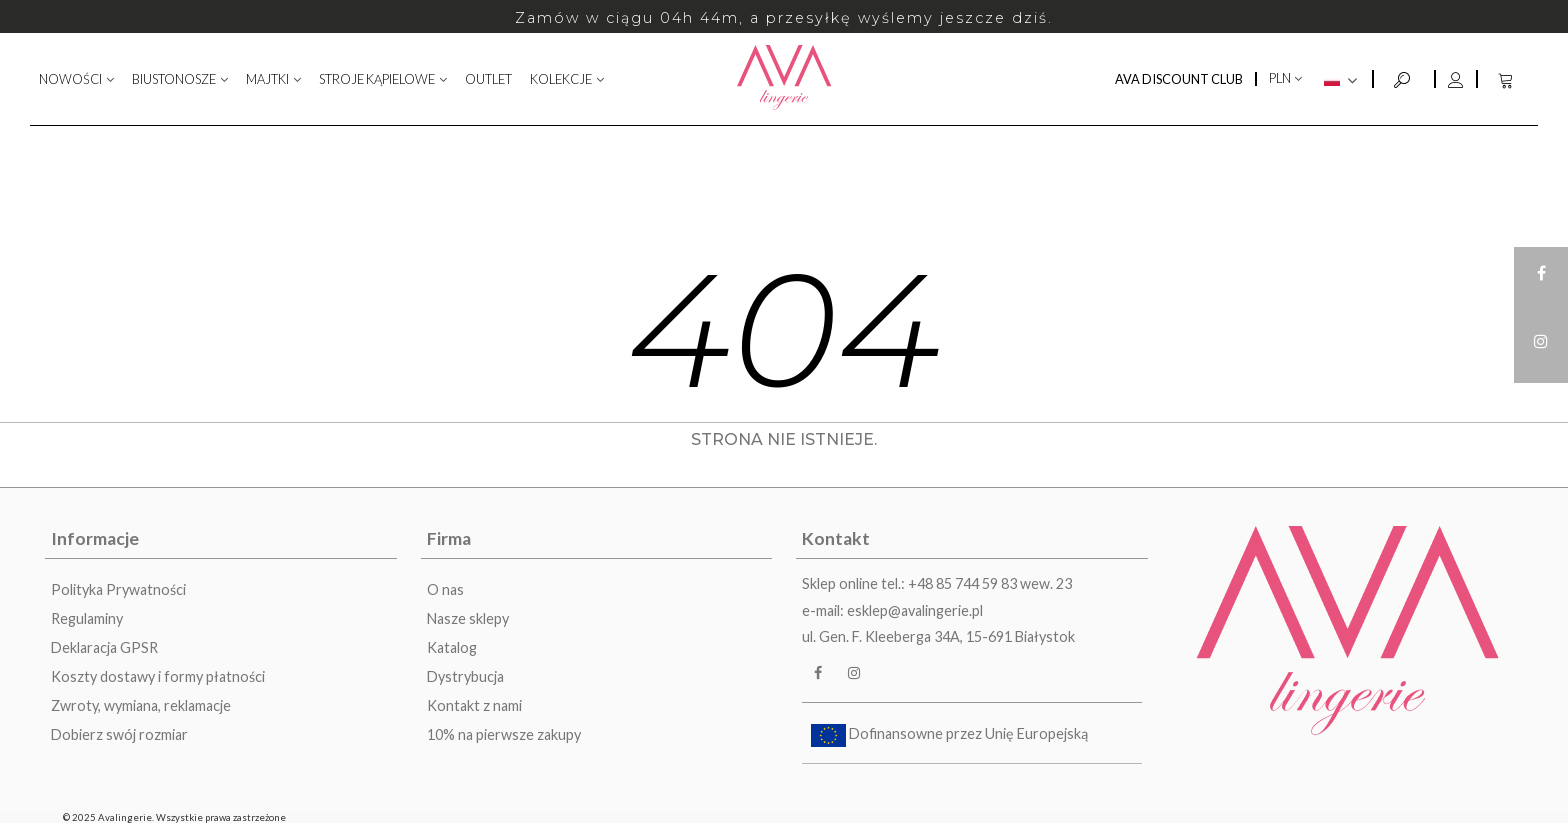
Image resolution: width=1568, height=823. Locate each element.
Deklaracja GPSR (104, 647)
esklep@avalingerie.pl (915, 610)
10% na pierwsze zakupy (504, 734)
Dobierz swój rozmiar (119, 734)
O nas (445, 589)
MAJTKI (267, 79)
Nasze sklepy (468, 618)
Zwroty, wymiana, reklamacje (141, 705)
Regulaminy (87, 618)
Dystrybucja (465, 676)
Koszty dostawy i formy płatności (158, 676)
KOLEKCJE (561, 79)
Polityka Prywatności (118, 589)
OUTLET (488, 79)
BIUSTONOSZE (174, 79)
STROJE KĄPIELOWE (377, 79)
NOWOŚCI (70, 79)
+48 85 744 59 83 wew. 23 (990, 583)
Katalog (452, 647)
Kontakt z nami (474, 705)
